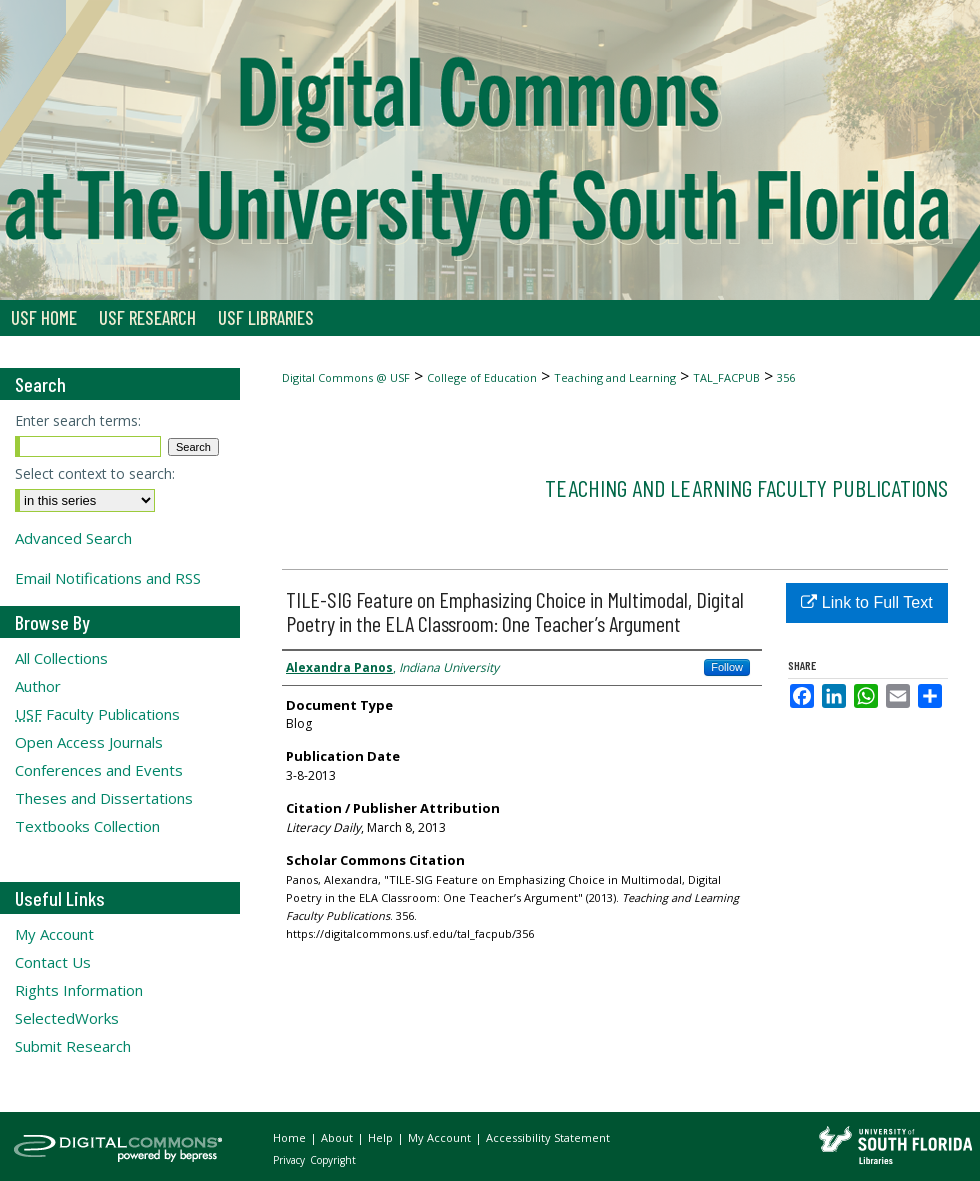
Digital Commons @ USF (346, 377)
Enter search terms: (78, 420)
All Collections (61, 658)
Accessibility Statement (548, 1137)
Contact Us (53, 962)
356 (786, 377)
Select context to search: (95, 473)
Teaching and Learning (615, 377)
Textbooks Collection (87, 826)
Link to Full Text (866, 602)
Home (291, 1137)
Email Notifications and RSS (108, 578)
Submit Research (73, 1046)
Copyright (333, 1160)
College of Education (482, 377)
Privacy (290, 1160)
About (338, 1137)
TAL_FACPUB (726, 377)
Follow (727, 667)
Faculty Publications (97, 714)
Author (38, 686)
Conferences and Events (99, 770)
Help (382, 1137)
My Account (54, 934)
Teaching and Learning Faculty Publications (746, 487)
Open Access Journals (89, 742)
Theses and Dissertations (104, 798)
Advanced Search (73, 538)
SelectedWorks (67, 1018)
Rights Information (79, 990)
